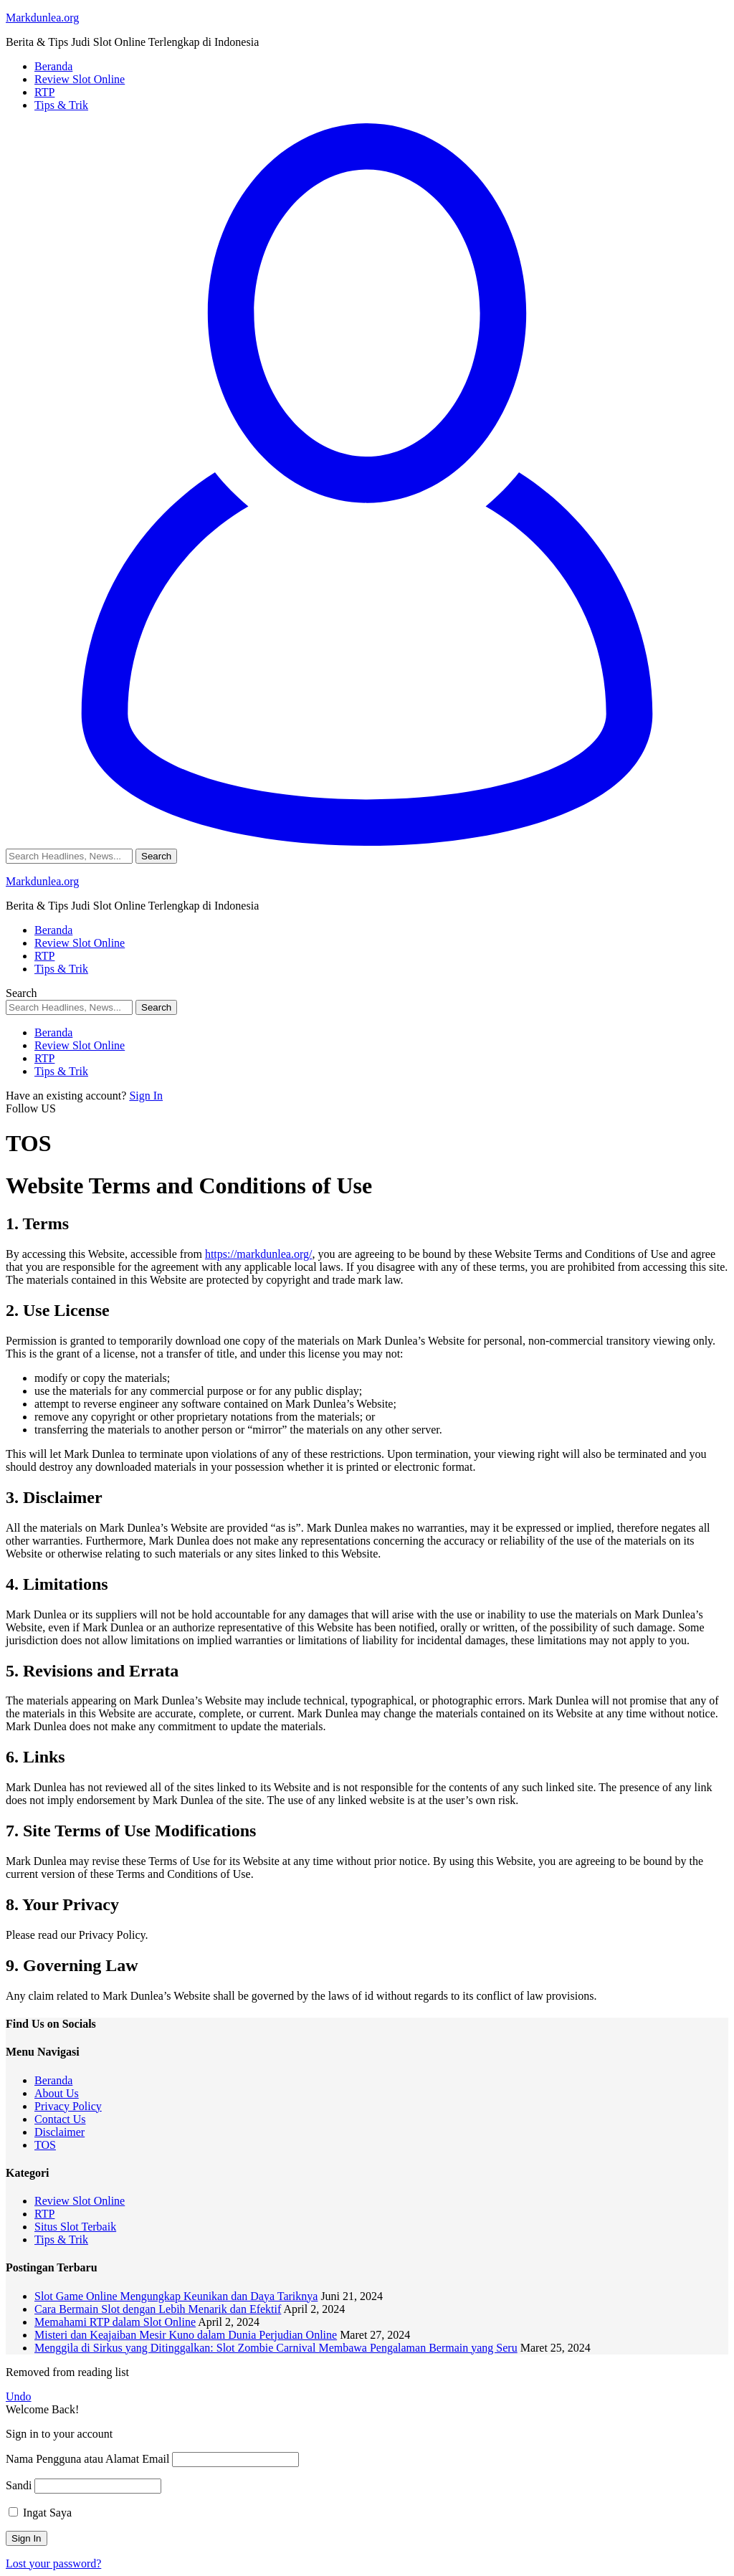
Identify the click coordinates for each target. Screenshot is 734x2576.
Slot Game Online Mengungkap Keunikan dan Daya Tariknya (176, 2296)
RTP (44, 2214)
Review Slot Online (79, 2201)
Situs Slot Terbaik (75, 2226)
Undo (19, 2396)
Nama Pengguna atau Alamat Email (87, 2459)
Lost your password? (53, 2563)
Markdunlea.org (42, 17)
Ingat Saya (40, 2512)
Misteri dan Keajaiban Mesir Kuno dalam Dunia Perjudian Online (185, 2335)
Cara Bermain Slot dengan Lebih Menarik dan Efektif (157, 2309)
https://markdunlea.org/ (258, 1254)
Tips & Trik (61, 2239)
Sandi (19, 2485)
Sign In (146, 1095)
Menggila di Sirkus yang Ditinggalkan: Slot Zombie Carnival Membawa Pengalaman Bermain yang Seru (276, 2348)
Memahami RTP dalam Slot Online (115, 2322)
